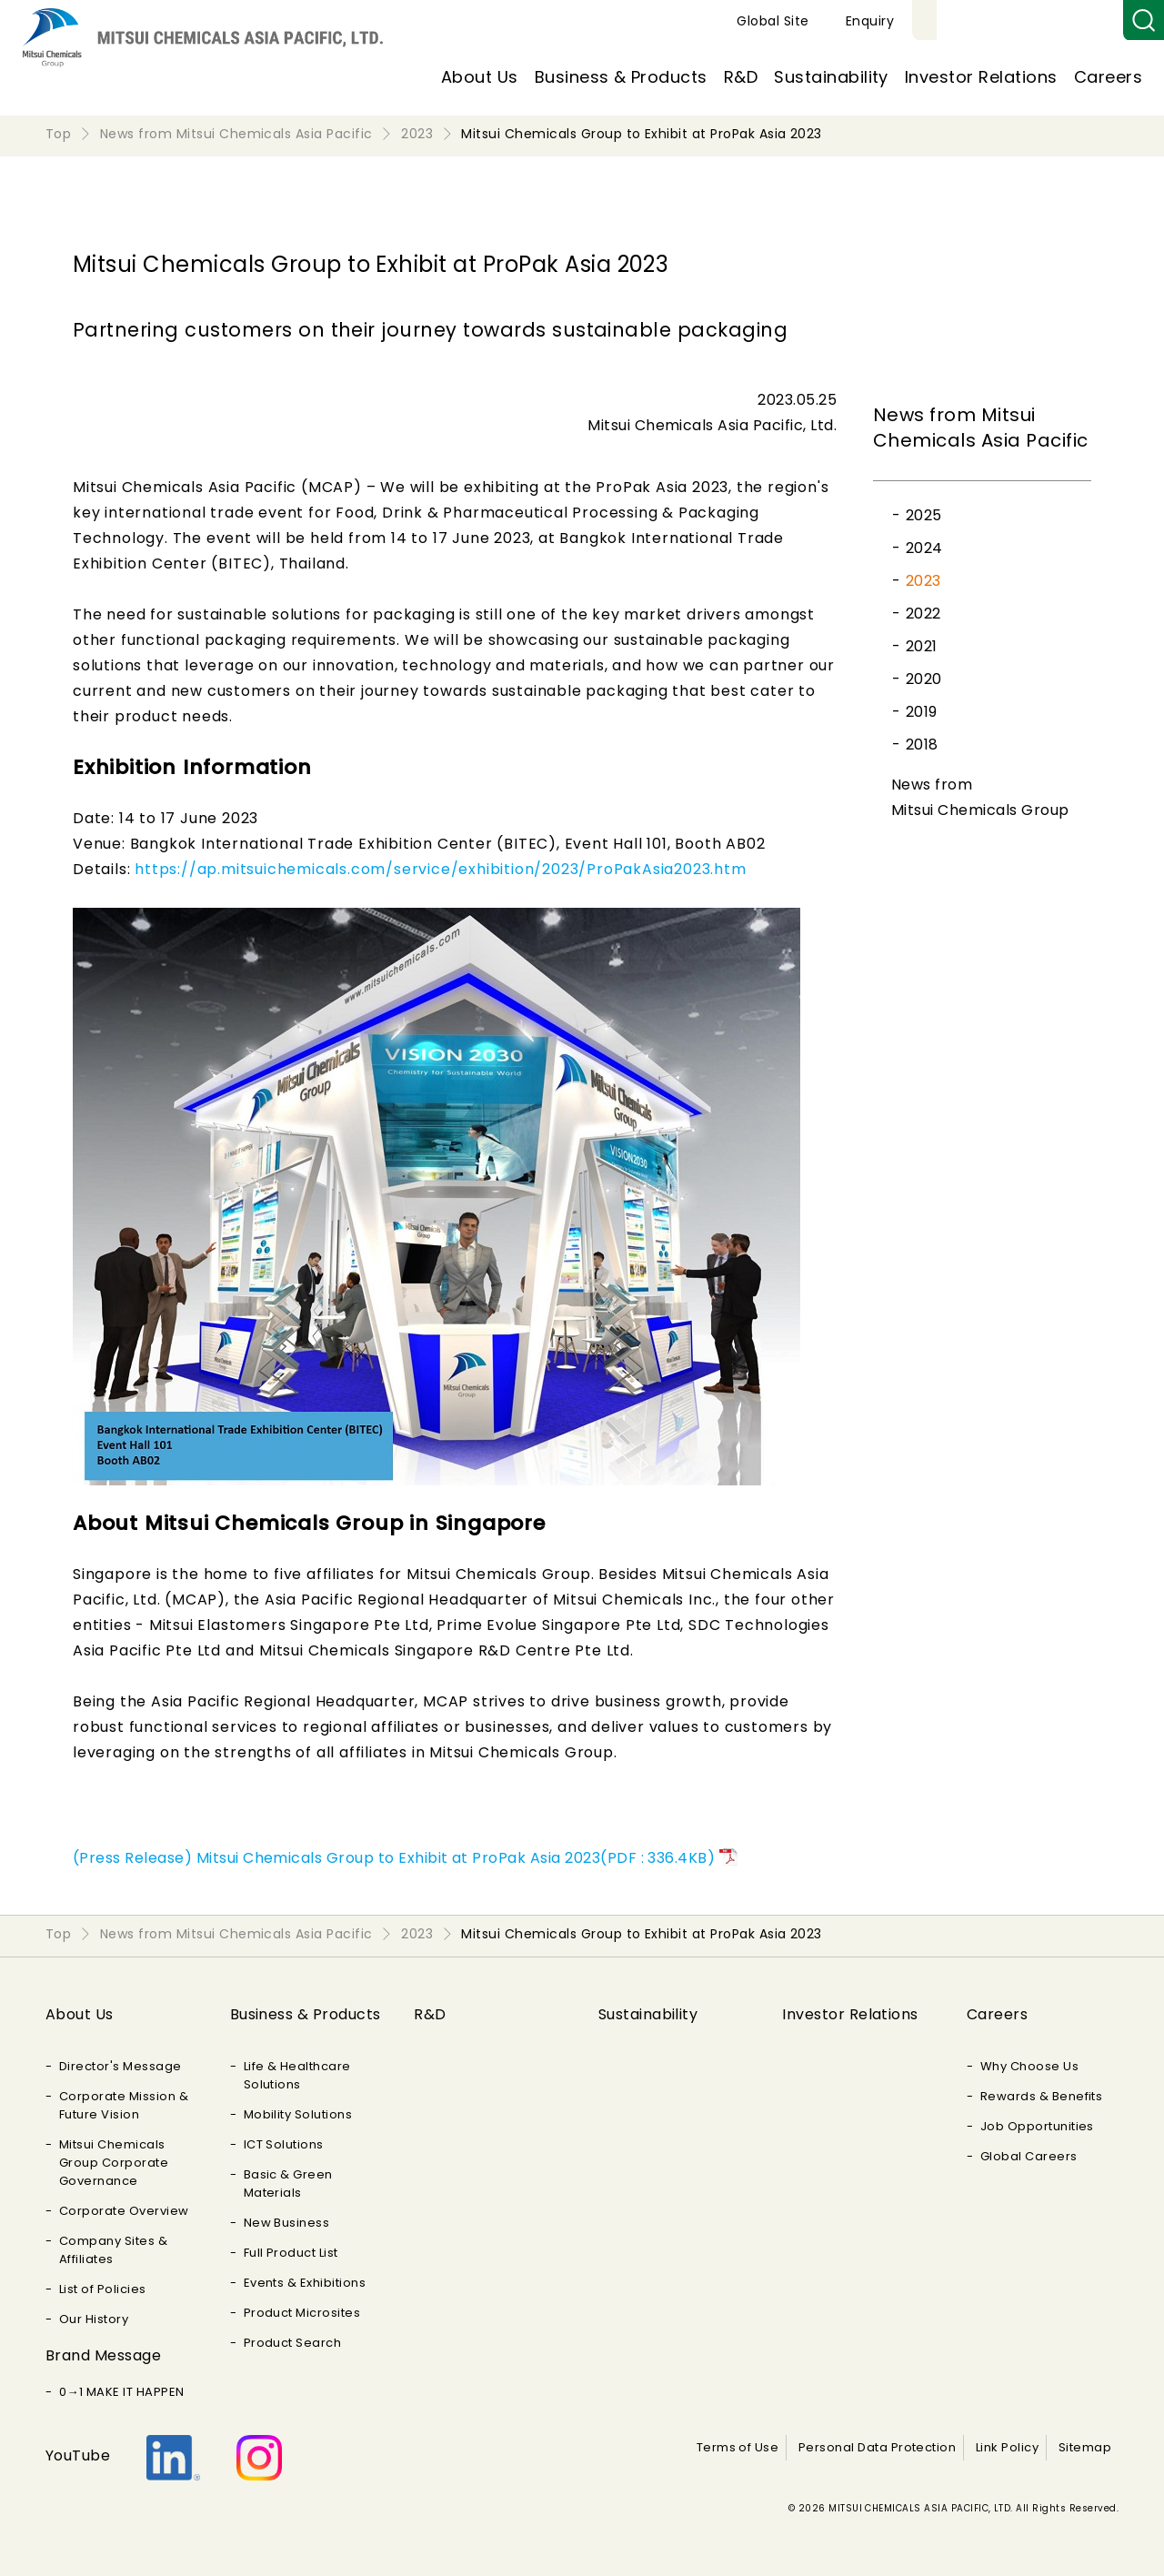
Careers (1108, 76)
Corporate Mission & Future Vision (123, 2105)
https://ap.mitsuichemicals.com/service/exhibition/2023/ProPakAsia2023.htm (440, 869)
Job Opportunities (1037, 2126)
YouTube (77, 2455)
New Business (287, 2222)
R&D (741, 76)
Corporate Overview (124, 2210)
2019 (922, 711)
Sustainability (831, 76)
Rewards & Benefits (1041, 2096)
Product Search (293, 2342)
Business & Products (621, 76)
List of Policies (102, 2289)
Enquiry (1081, 21)
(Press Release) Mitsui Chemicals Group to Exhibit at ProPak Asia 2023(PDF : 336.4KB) (394, 1857)
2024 (924, 548)
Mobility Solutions (298, 2114)
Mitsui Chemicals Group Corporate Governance (113, 2162)
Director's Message (120, 2066)
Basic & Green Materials (288, 2183)
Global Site (983, 21)
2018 (922, 744)
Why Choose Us (1029, 2066)
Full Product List (291, 2252)
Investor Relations (981, 76)
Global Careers (1029, 2156)
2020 (924, 679)
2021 (922, 646)
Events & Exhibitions (305, 2282)
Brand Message (103, 2355)
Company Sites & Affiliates (113, 2250)
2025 (924, 515)
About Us (479, 76)
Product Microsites (302, 2312)
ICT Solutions (284, 2144)
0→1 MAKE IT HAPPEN (122, 2391)
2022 (923, 613)
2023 (923, 580)
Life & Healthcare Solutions (297, 2075)
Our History (93, 2319)
